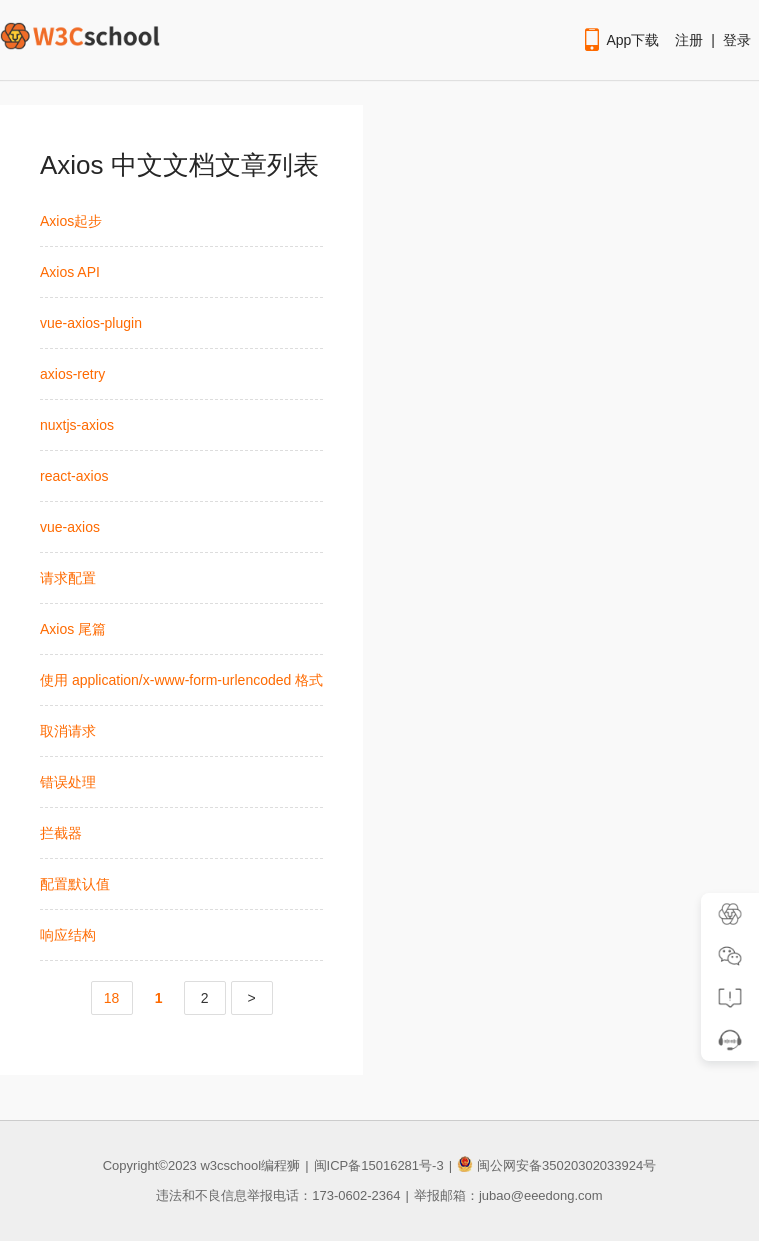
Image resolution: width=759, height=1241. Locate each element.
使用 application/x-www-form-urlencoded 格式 (181, 680)
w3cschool (230, 1165)
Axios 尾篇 (73, 629)
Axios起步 (71, 221)
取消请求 (68, 731)
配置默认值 (75, 884)
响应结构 (68, 935)
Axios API (70, 272)
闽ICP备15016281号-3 (379, 1165)
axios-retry (72, 374)
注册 (689, 40)
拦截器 (61, 833)
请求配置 (68, 578)
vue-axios (70, 527)
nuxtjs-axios (77, 425)
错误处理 (68, 782)
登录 (737, 40)
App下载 (620, 40)
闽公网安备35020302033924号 (556, 1165)
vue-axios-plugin (91, 323)
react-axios (74, 476)
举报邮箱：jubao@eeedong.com (508, 1195)
